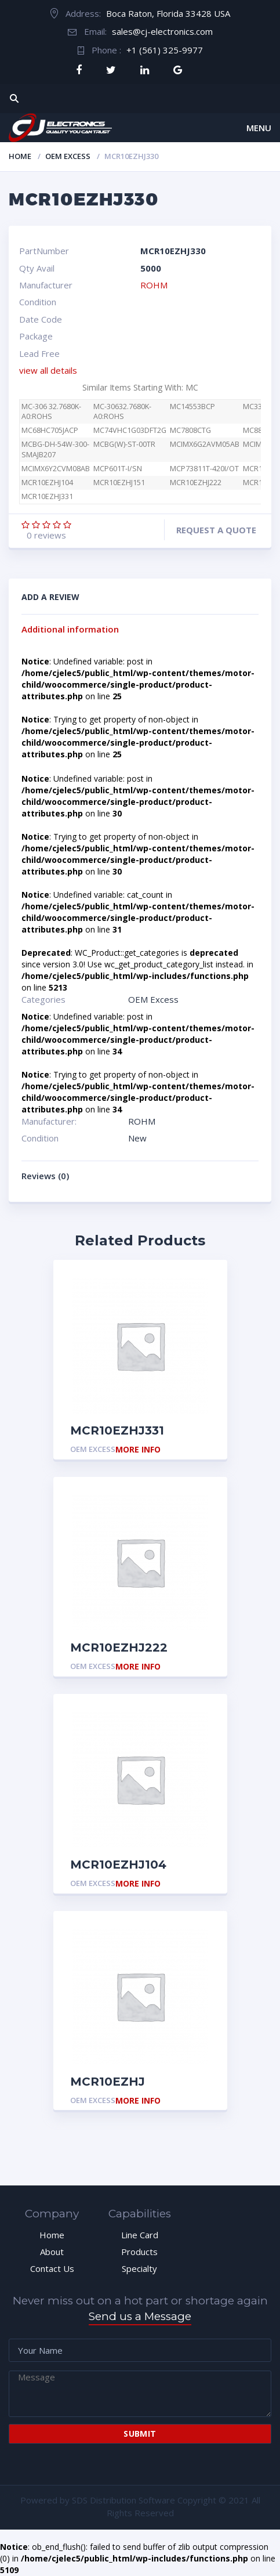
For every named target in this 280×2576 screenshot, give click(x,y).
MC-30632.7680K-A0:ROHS (122, 412)
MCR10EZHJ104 (47, 482)
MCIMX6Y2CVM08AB (55, 469)
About (52, 2251)
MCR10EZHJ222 (195, 482)
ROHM (154, 285)
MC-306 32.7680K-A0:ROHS (51, 412)
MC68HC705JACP (49, 430)
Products (139, 2251)
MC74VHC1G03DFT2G (129, 430)
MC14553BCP (192, 406)
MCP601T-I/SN (117, 469)
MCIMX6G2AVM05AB (204, 444)
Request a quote (216, 530)
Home (20, 156)
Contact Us (52, 2268)
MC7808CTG (190, 430)
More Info (138, 1450)
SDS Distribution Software (123, 2500)
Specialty (139, 2268)
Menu (258, 127)
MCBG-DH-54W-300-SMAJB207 (55, 449)
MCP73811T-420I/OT (204, 469)
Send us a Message (140, 2316)
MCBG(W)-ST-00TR (124, 444)
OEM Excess (67, 156)
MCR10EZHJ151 (119, 482)
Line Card (139, 2235)
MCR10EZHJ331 (47, 496)
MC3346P (259, 406)
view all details (48, 370)
